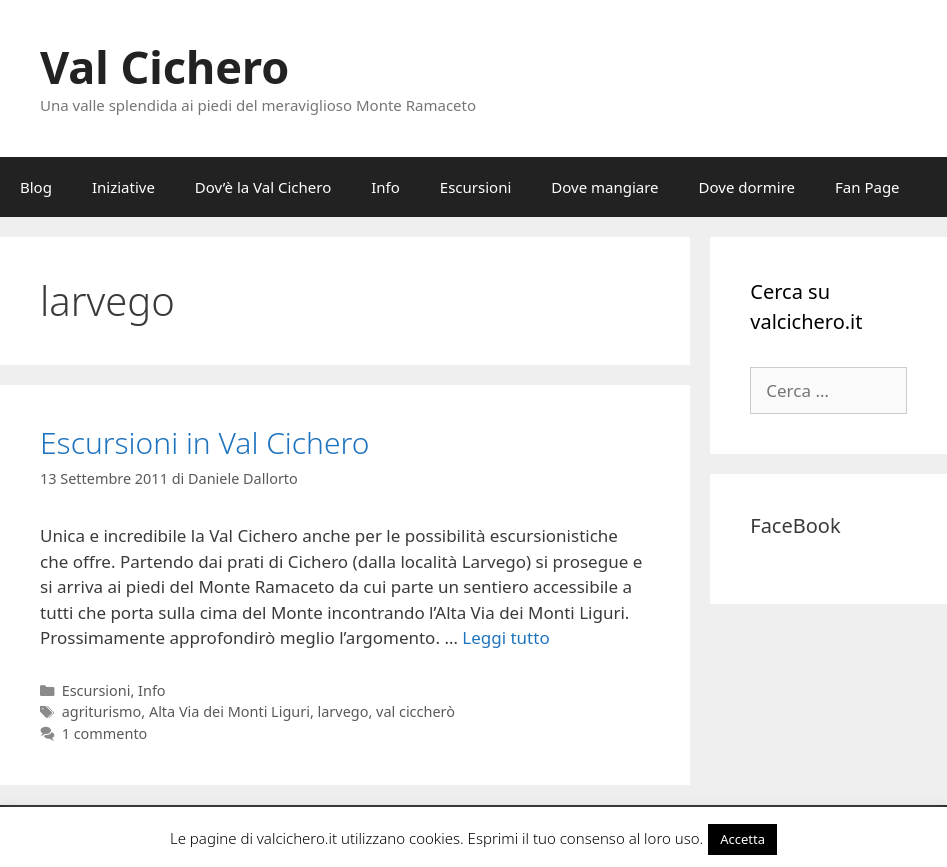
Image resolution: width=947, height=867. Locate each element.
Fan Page (867, 187)
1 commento (105, 733)
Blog (36, 187)
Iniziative (123, 187)
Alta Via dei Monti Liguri (229, 711)
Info (385, 187)
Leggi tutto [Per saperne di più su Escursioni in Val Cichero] (505, 637)
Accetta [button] (742, 839)
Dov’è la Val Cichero (263, 187)
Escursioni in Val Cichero (204, 442)
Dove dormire (747, 187)
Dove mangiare (604, 187)
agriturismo (102, 711)
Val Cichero (164, 66)
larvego (343, 711)
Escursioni (475, 187)
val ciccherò (415, 711)
